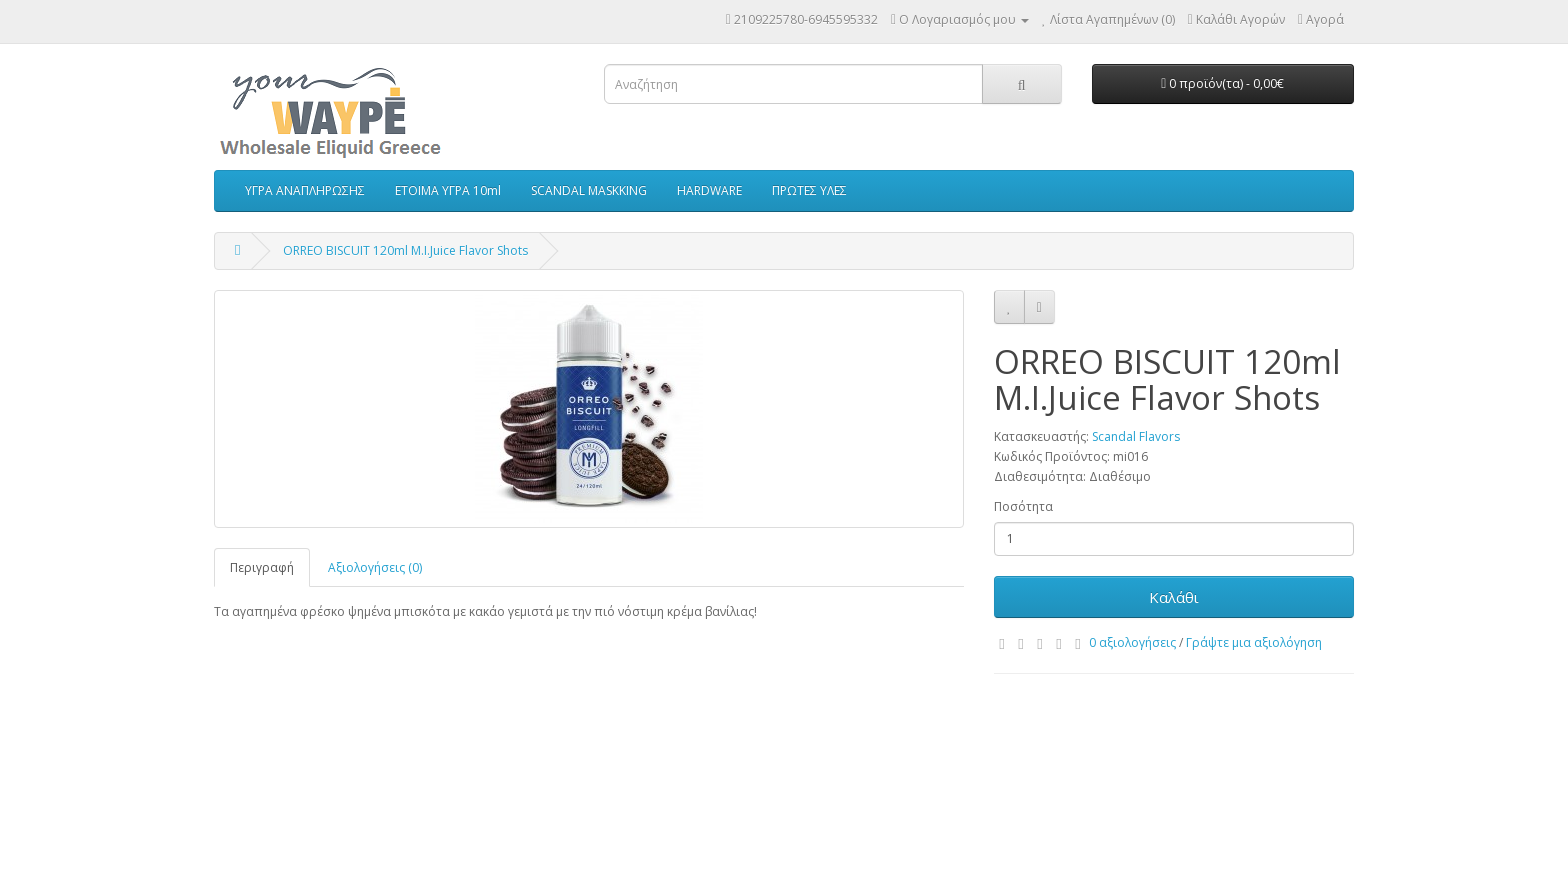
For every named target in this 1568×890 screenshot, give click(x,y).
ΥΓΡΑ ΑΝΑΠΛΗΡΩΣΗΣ (305, 190)
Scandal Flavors (1136, 436)
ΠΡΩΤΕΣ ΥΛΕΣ (809, 190)
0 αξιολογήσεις (1132, 642)
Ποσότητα (1023, 506)
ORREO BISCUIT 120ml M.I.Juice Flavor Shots (405, 250)
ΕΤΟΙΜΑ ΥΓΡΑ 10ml (448, 190)
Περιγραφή (262, 567)
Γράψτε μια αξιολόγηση (1254, 642)
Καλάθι (1174, 597)
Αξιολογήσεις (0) (375, 567)
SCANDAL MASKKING (589, 190)
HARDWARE (709, 190)
